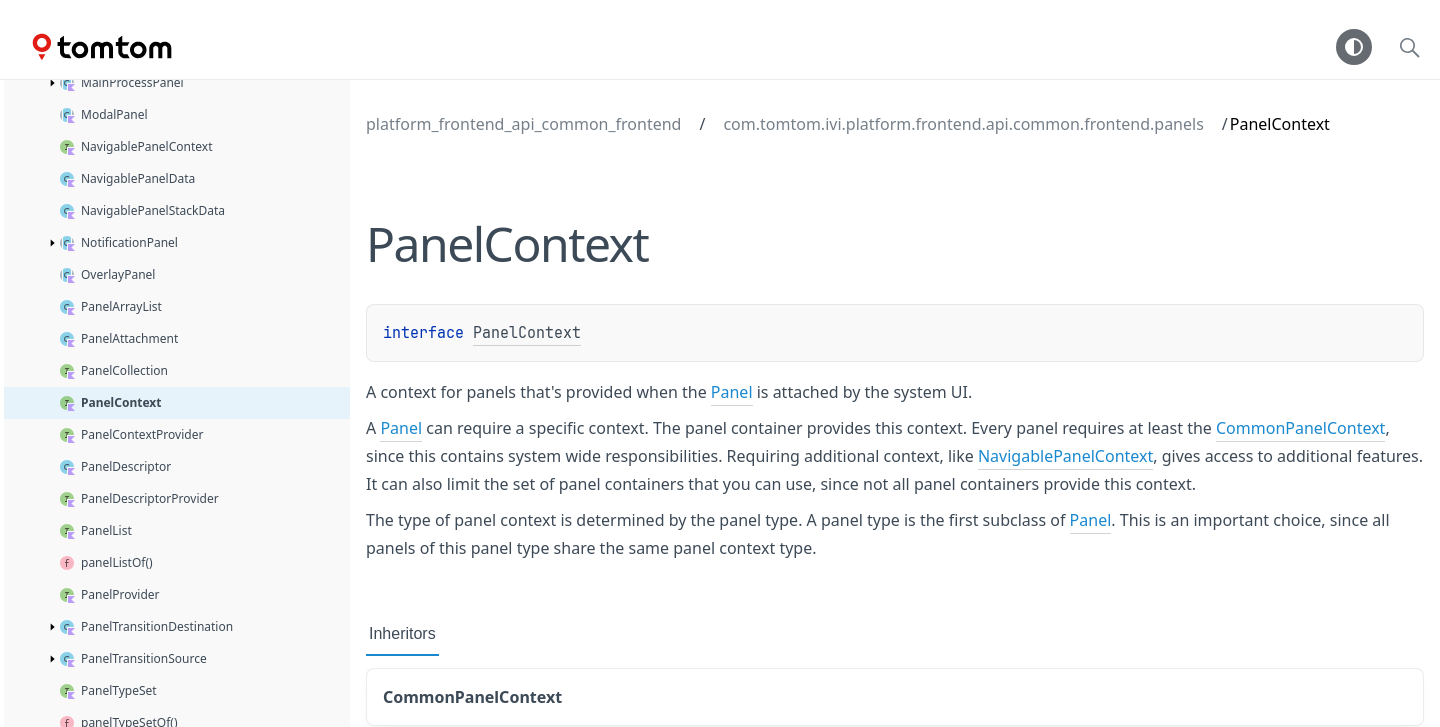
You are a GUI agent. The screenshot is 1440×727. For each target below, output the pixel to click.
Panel (732, 392)
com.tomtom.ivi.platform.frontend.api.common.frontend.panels (963, 124)
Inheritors (402, 633)
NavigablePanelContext (1065, 456)
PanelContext (527, 333)
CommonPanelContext (1300, 428)
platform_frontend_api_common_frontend (523, 124)
